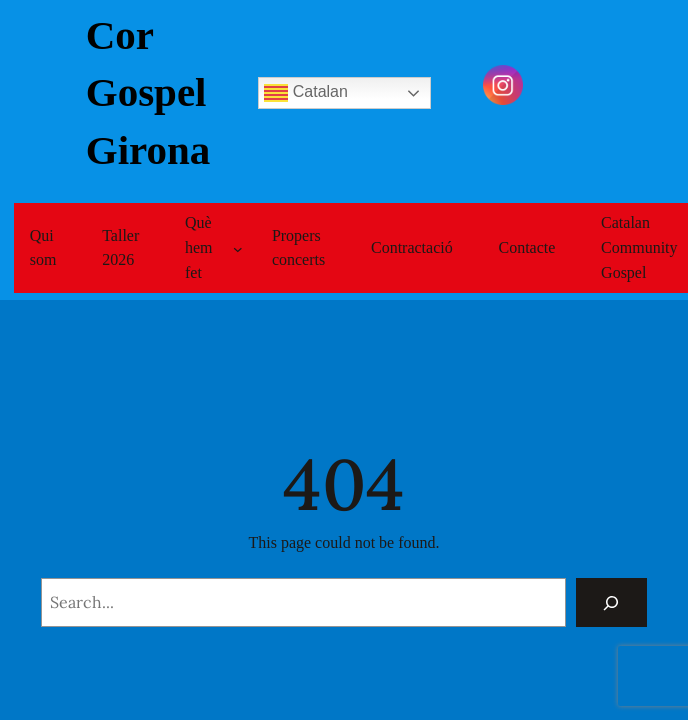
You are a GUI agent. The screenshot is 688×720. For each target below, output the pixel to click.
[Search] (611, 602)
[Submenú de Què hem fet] (238, 248)
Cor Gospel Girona (148, 92)
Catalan (306, 93)
